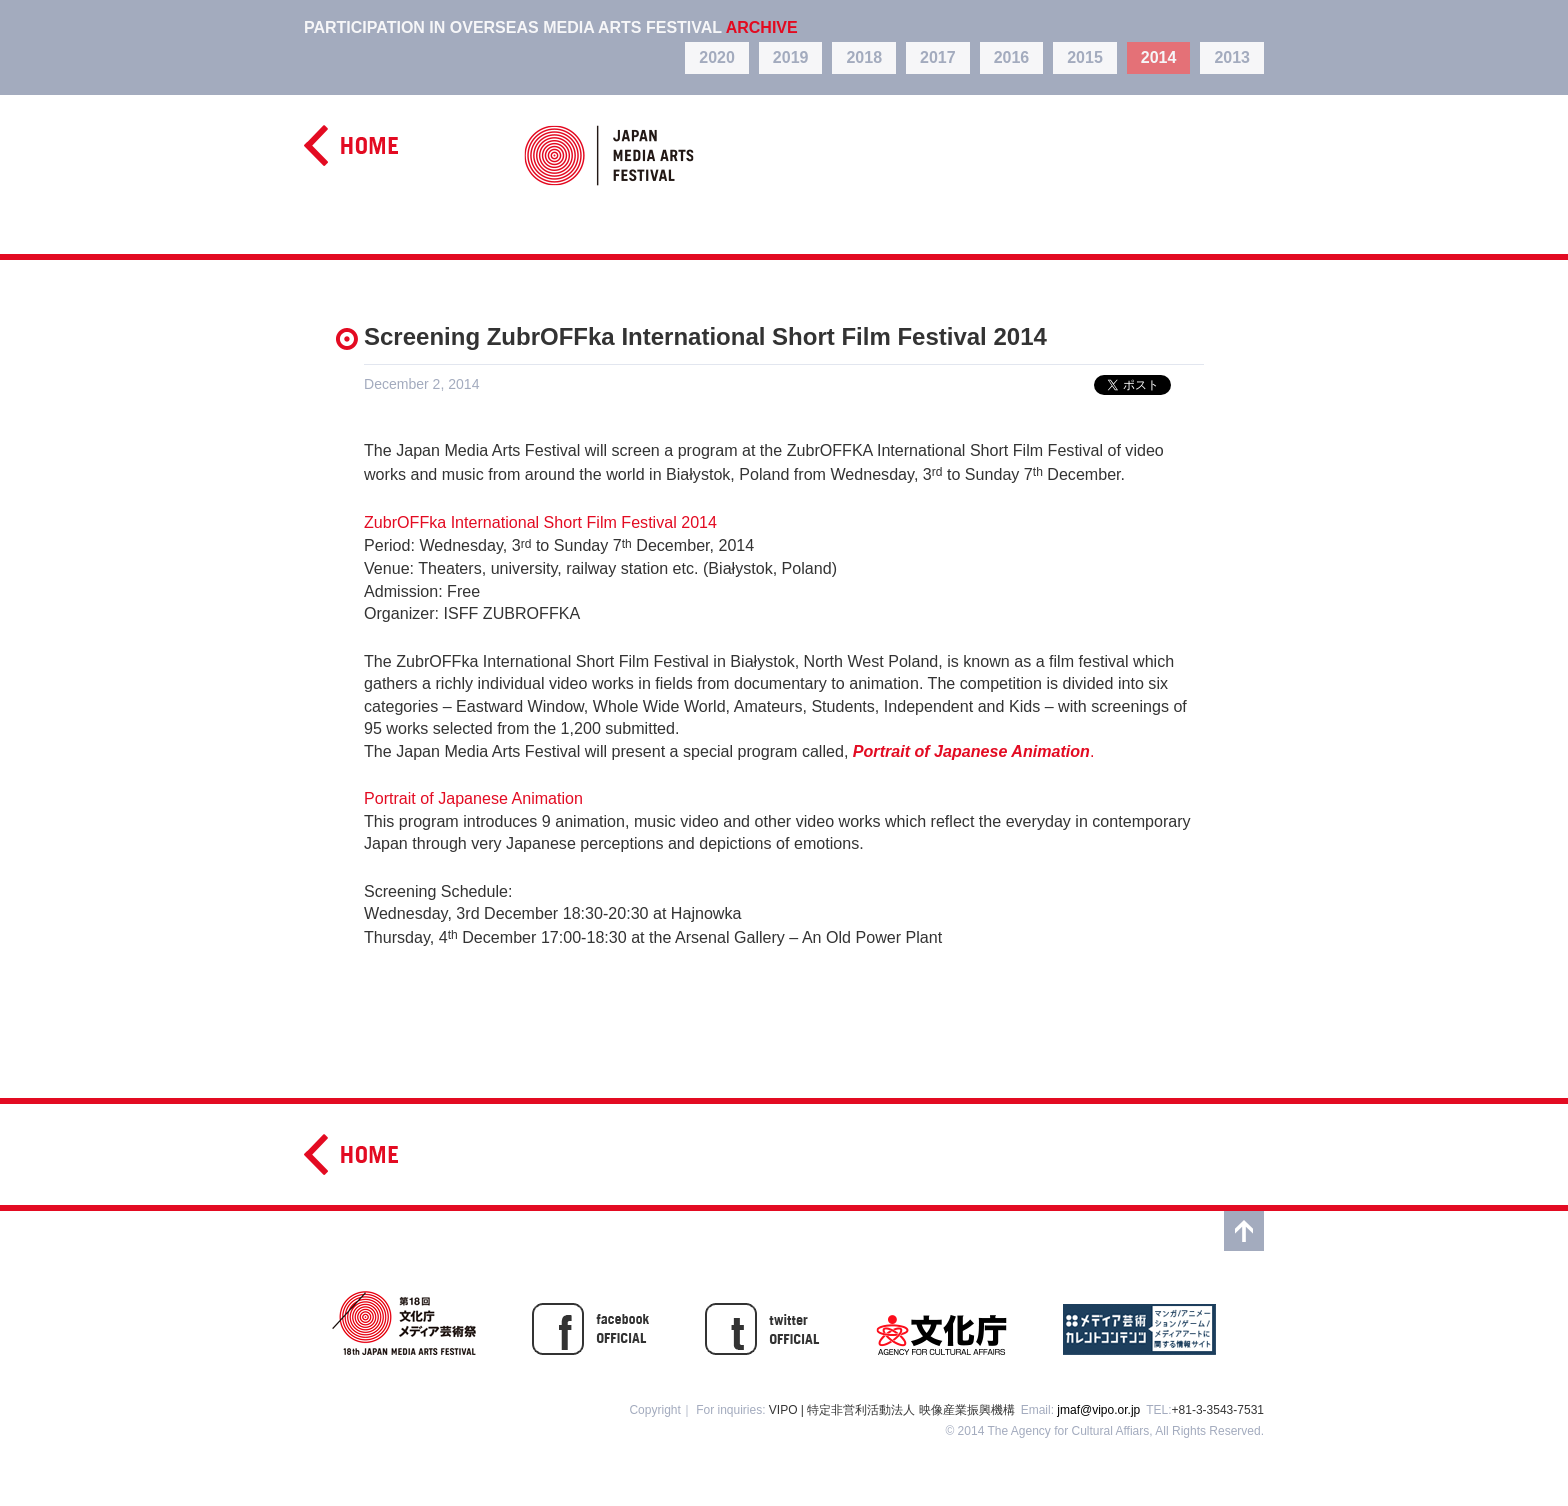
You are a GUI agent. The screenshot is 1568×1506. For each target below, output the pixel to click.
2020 (717, 57)
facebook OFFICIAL (590, 1323)
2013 (1232, 57)
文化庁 (941, 1323)
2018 (864, 57)
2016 (1012, 57)
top (1244, 1231)
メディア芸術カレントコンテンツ (1139, 1323)
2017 (938, 57)
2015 (1085, 57)
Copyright (654, 1410)
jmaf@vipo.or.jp (1098, 1410)
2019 (791, 57)
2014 (1159, 57)
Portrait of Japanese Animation (473, 798)
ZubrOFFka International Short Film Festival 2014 (540, 522)
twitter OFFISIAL (762, 1323)
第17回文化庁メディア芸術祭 (404, 1323)
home (351, 145)
